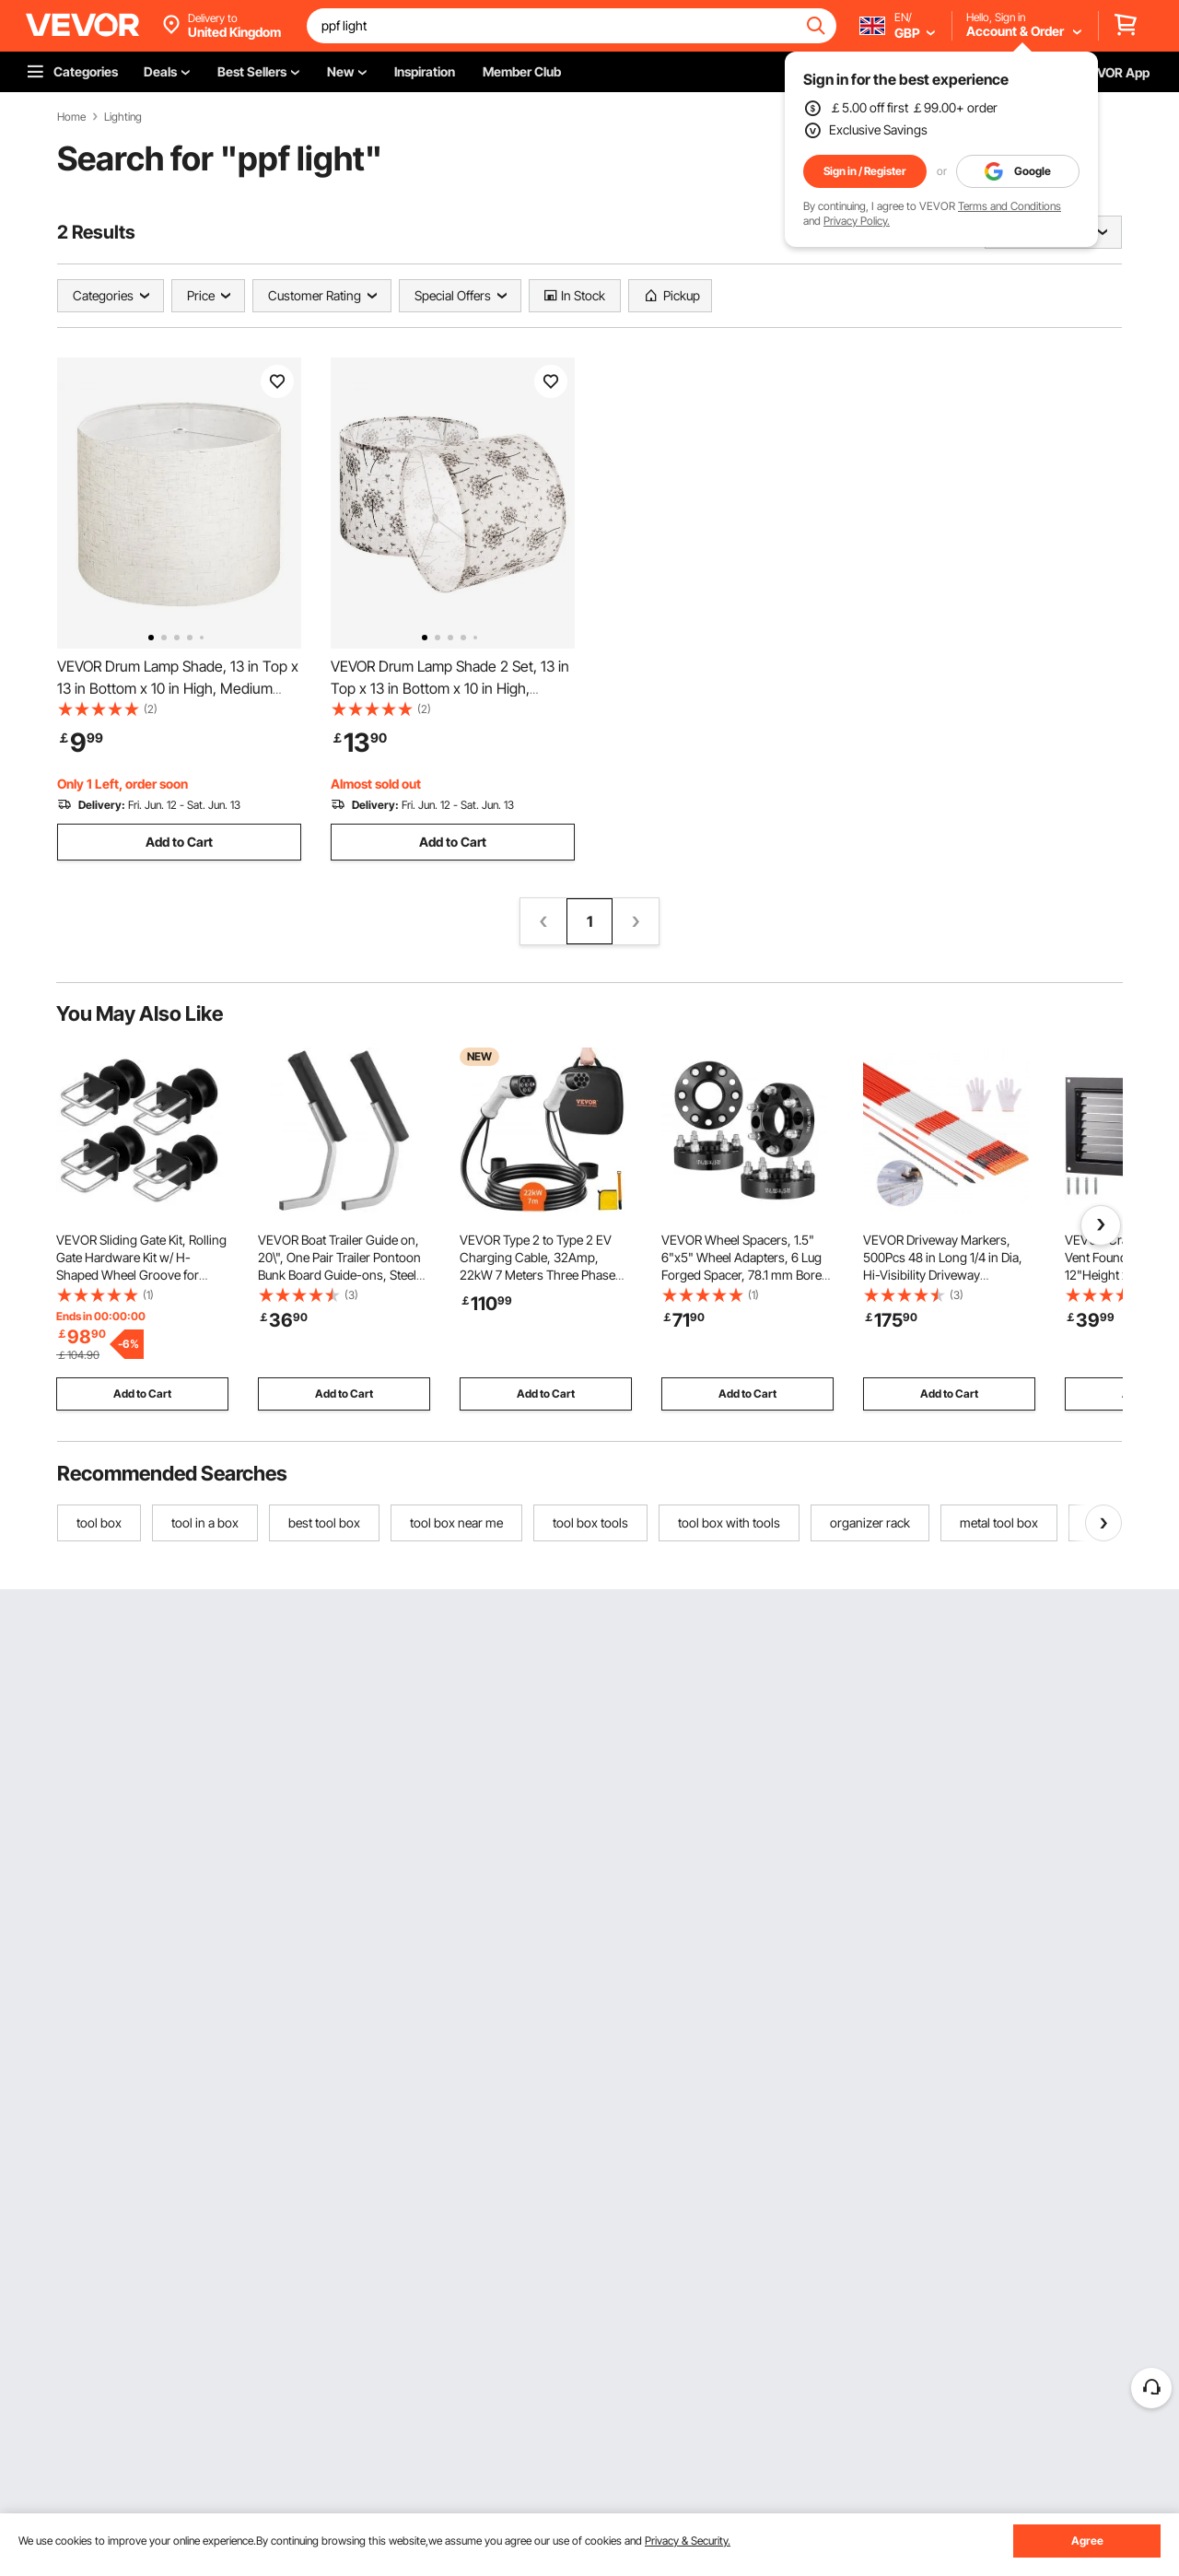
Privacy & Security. (687, 2540)
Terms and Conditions (1009, 206)
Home (71, 117)
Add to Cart (179, 841)
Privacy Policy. (856, 221)
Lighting (123, 117)
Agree (1087, 2540)
